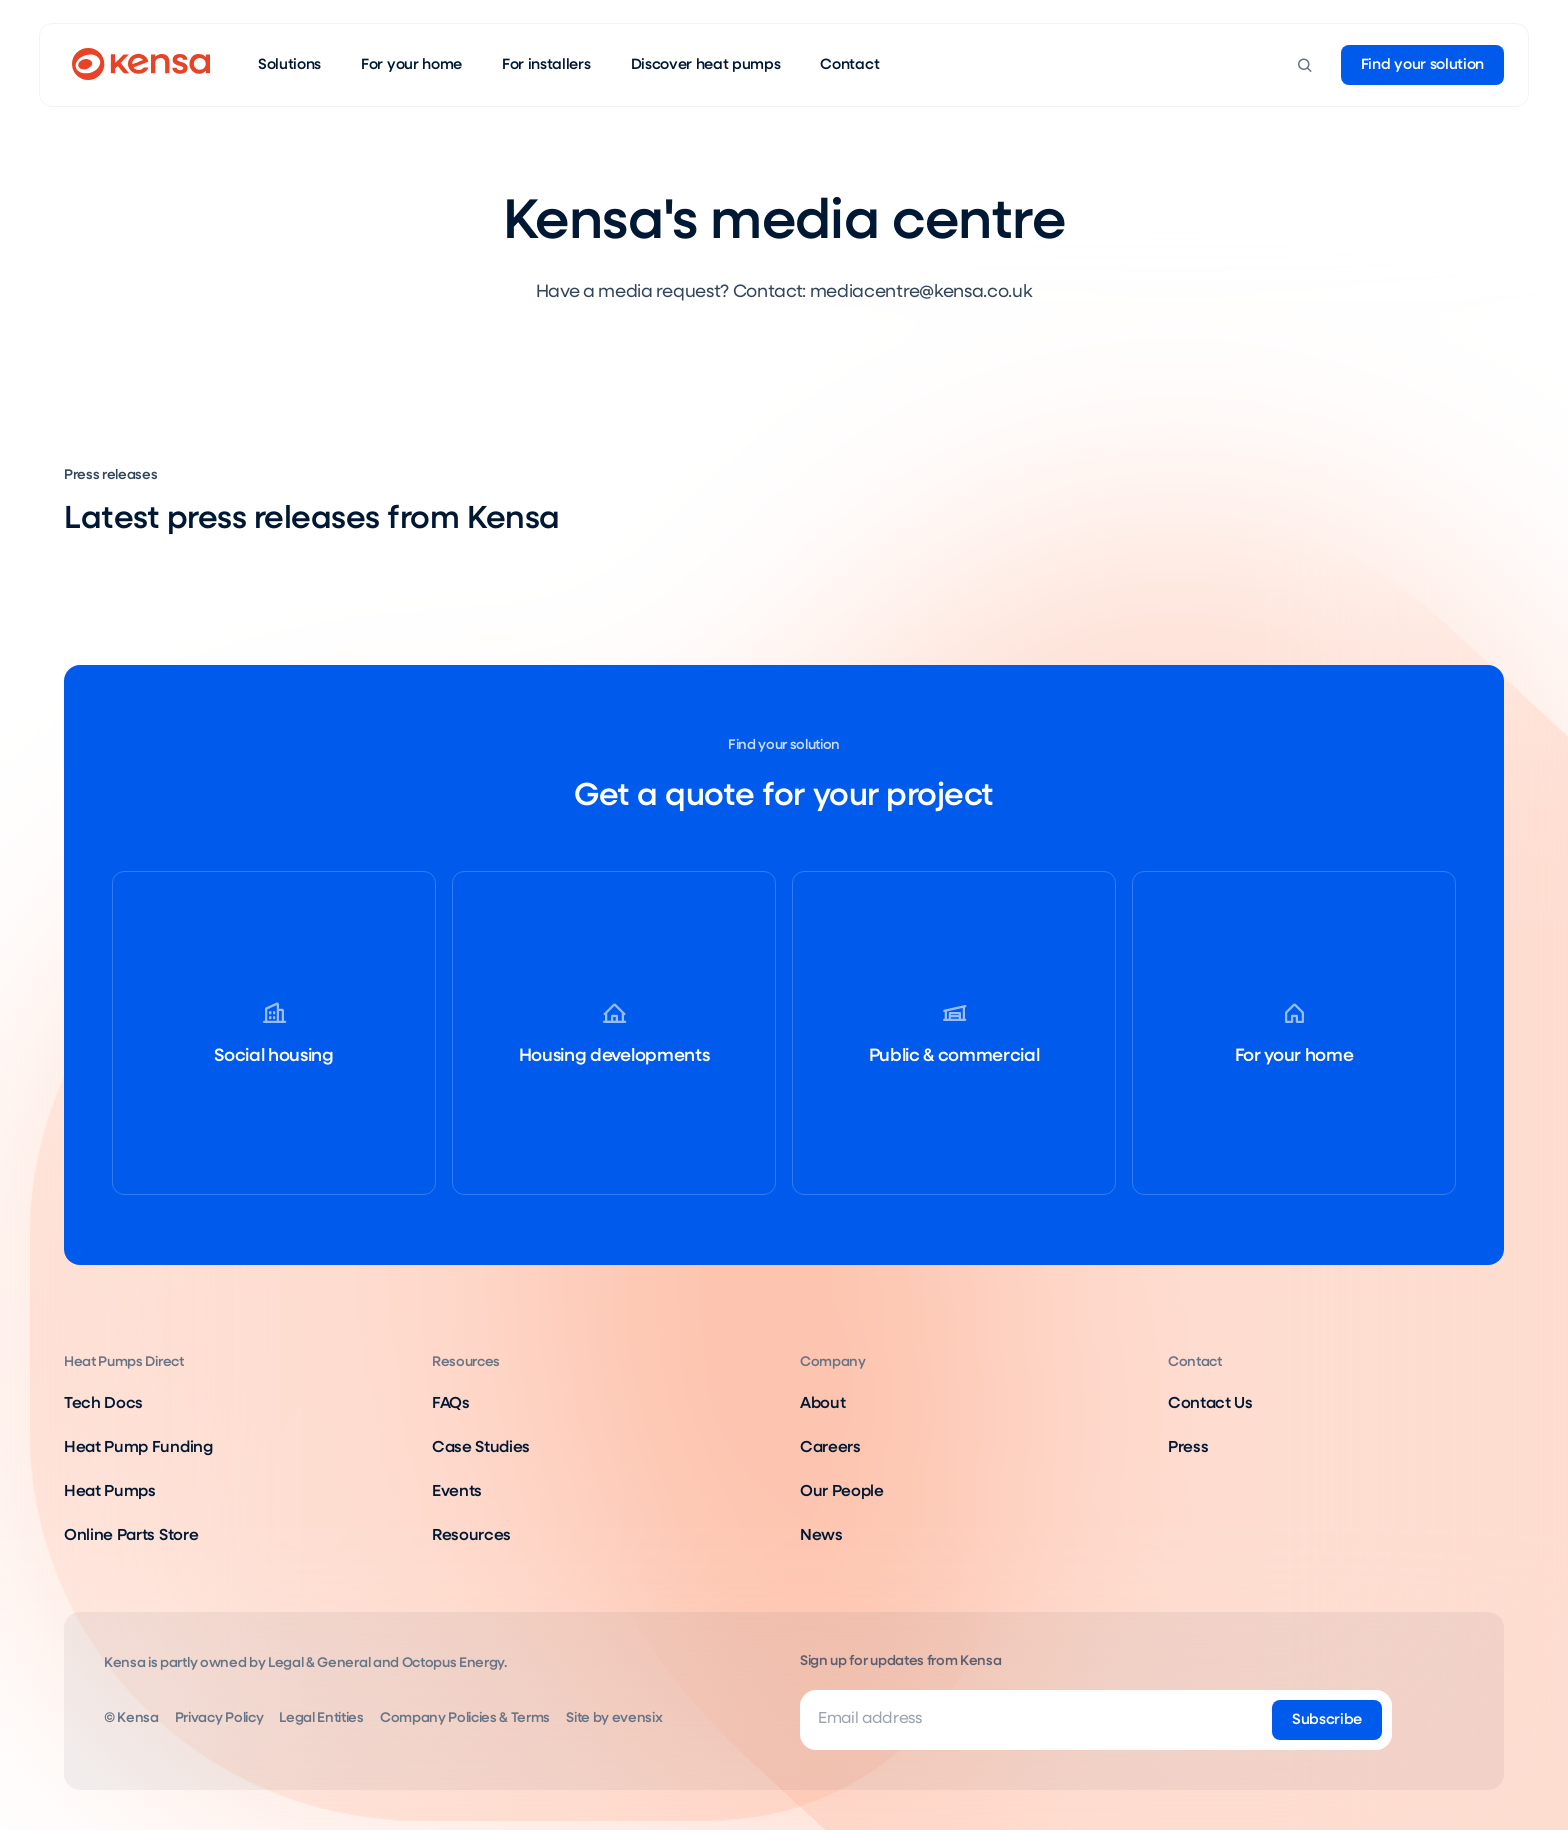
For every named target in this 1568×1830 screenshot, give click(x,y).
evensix (637, 1718)
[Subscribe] (1327, 1720)
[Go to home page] (141, 65)
